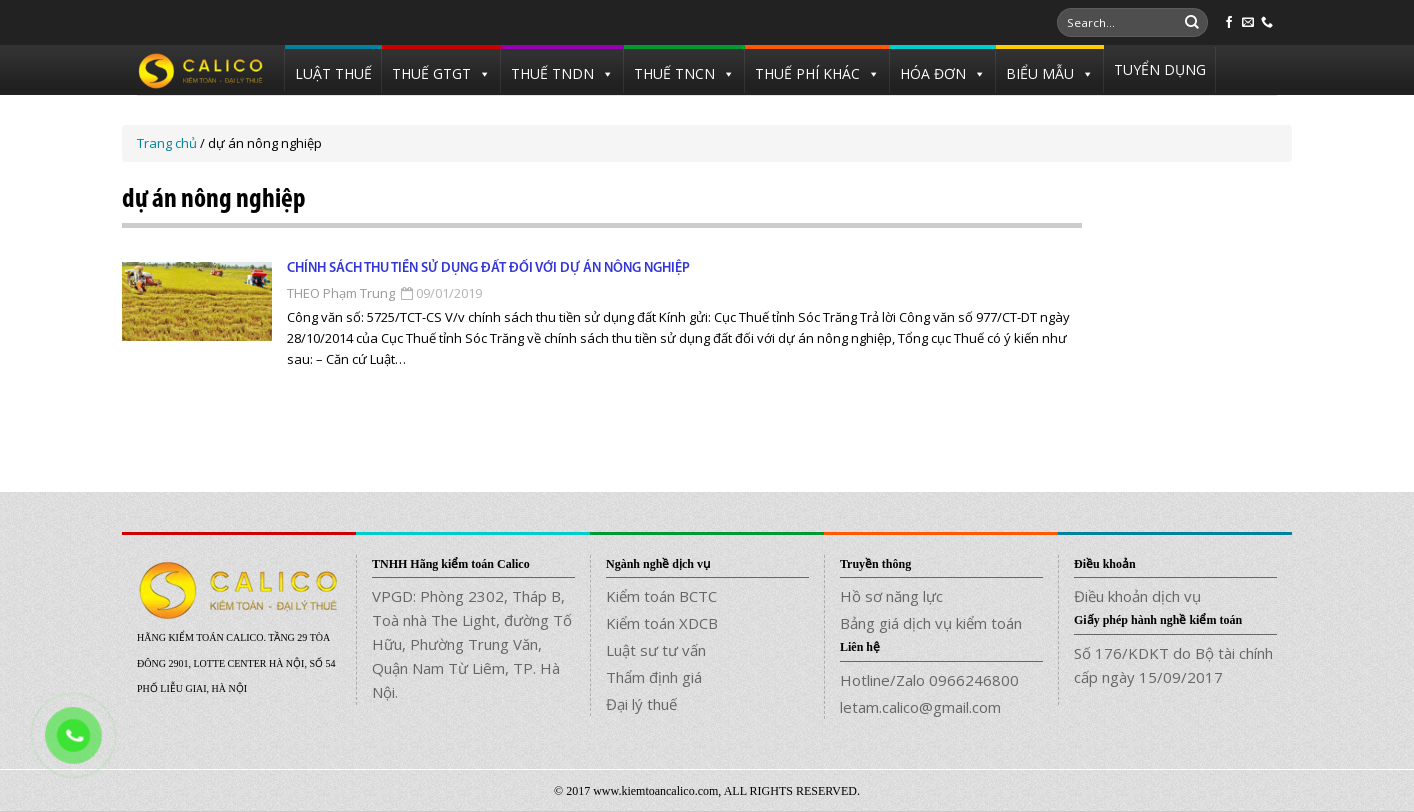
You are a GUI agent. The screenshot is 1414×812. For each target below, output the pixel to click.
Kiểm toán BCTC (661, 596)
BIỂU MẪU (1040, 73)
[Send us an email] (1248, 23)
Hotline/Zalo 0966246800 (929, 680)
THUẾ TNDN (552, 73)
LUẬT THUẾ (333, 73)
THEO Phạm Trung (341, 293)
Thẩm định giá (654, 677)
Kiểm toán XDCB (662, 623)
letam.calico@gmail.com (920, 707)
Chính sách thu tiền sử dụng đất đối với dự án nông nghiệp (488, 268)
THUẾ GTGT (431, 73)
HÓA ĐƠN (933, 73)
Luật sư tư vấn (656, 650)
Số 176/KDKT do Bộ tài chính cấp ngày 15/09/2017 (1173, 665)
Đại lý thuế (641, 704)
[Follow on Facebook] (1229, 23)
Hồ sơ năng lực (891, 596)
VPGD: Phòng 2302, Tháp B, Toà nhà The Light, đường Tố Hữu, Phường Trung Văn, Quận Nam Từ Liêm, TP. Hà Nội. (472, 644)
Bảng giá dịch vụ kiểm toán (931, 623)
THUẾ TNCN (674, 73)
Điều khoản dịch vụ (1137, 596)
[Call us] (1267, 23)
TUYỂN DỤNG (1160, 69)
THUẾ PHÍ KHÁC (807, 73)
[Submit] (1192, 23)
